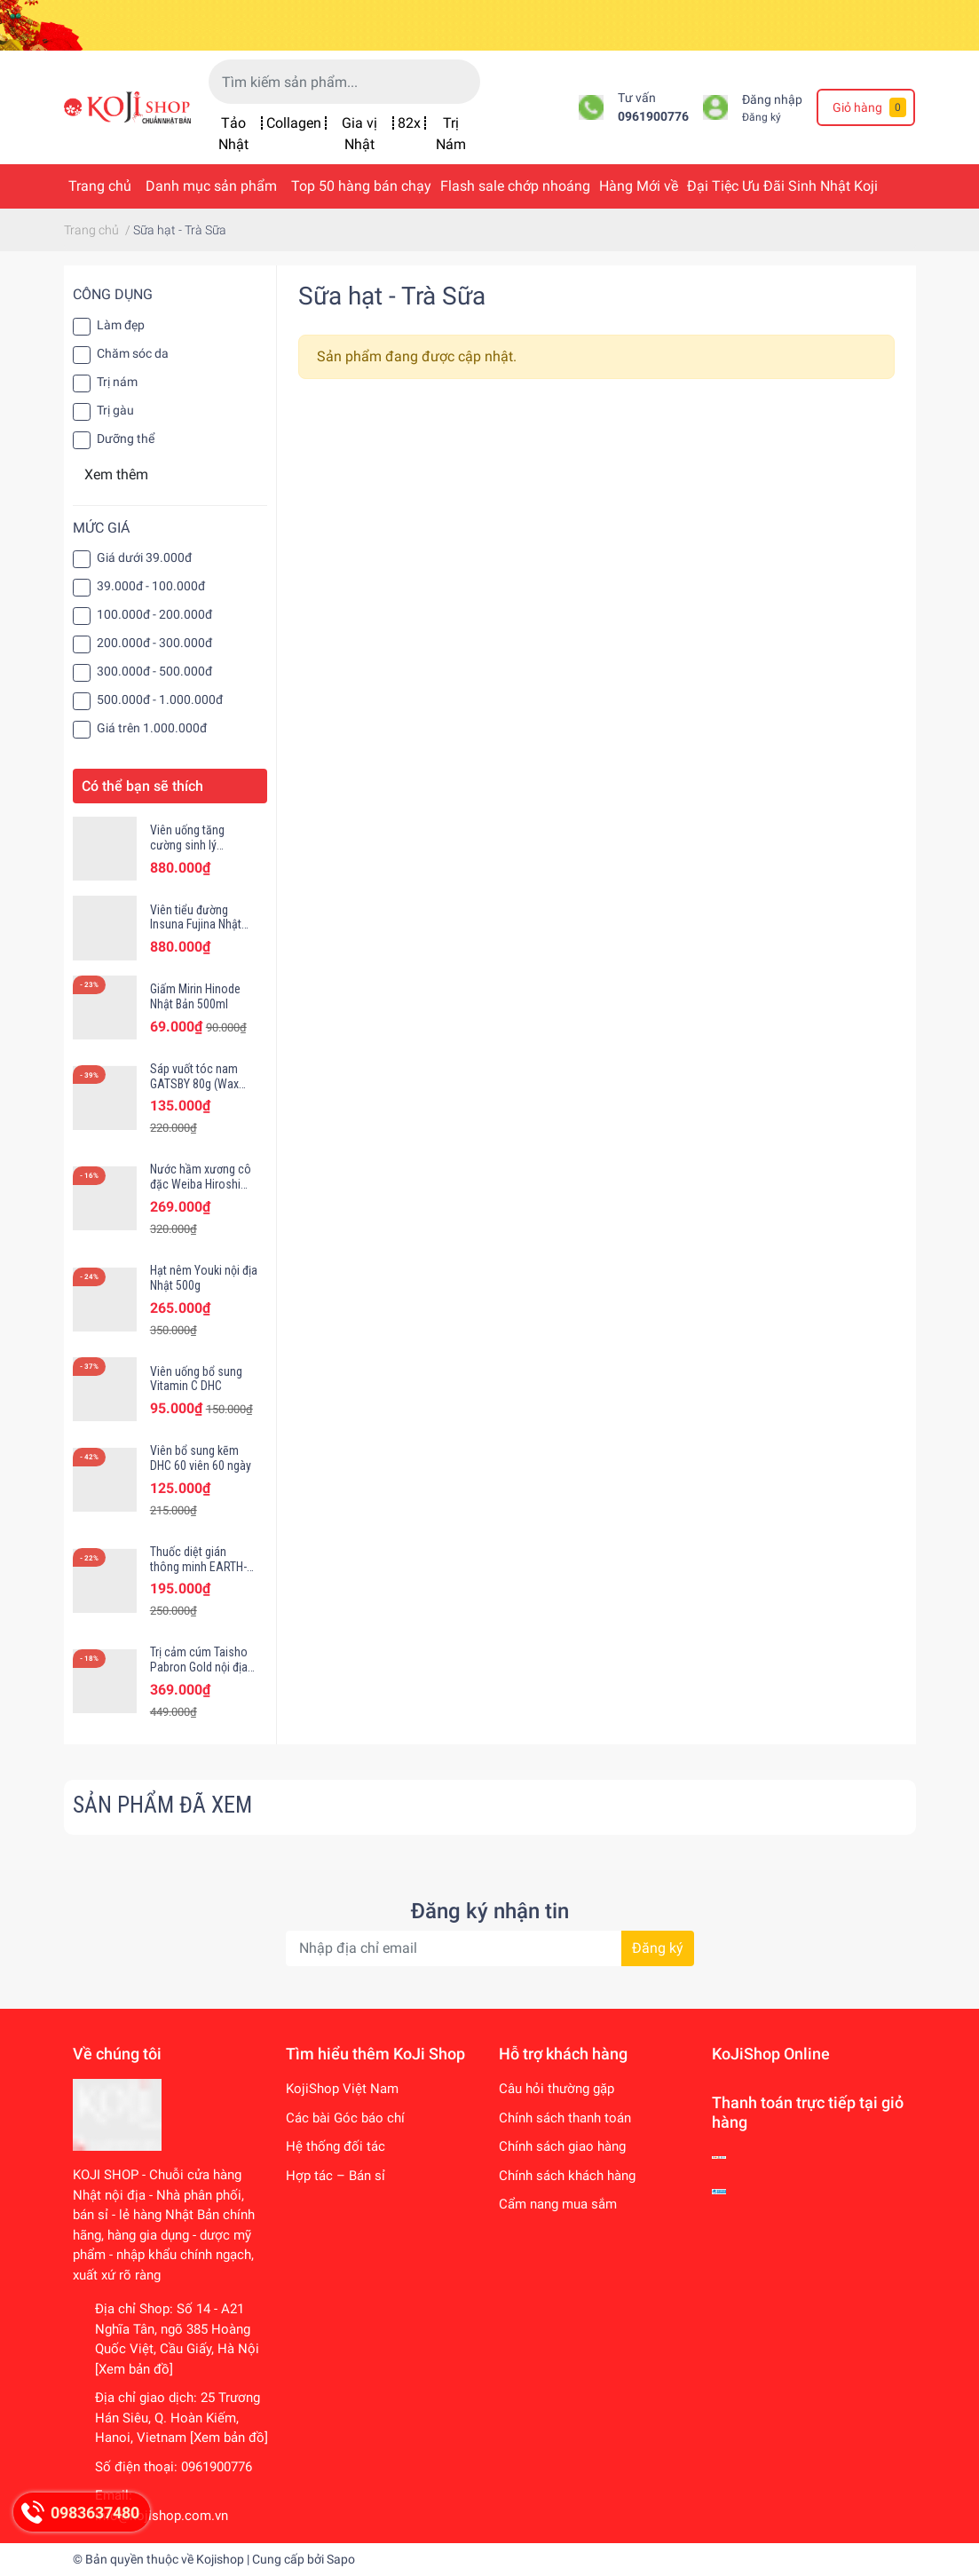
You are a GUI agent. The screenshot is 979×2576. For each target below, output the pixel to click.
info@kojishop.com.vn (161, 2516)
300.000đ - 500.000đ (154, 671)
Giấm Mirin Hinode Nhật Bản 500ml (195, 996)
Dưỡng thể (125, 438)
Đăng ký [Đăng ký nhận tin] (657, 1948)
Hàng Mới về (638, 186)
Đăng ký (761, 117)
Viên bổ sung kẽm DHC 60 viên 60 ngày (200, 1458)
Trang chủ (99, 186)
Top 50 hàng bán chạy (361, 186)
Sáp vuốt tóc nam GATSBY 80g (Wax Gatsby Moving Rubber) (194, 1091)
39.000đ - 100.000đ (151, 586)
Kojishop (220, 2559)
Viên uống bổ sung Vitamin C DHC (196, 1379)
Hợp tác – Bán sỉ (335, 2176)
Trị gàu (115, 410)
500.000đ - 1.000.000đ (160, 699)
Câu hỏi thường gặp (556, 2089)
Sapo (341, 2559)
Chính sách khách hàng (567, 2176)
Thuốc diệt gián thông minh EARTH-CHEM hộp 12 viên (198, 1567)
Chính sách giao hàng (562, 2146)
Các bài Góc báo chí (345, 2118)
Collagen (293, 123)
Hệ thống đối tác (335, 2146)
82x (409, 123)
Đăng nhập (772, 99)
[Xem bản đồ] (134, 2369)
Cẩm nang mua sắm (558, 2204)
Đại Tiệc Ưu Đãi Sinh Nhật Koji (782, 186)
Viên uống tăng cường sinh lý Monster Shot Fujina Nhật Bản (200, 852)
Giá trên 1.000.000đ (152, 728)
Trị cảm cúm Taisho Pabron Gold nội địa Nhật (199, 1667)
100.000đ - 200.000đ (154, 614)
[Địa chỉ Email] (490, 1948)
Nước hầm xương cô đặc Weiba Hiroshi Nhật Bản (200, 1184)
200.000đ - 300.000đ (154, 643)
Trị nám (117, 382)
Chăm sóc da (133, 353)
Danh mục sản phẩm (211, 186)
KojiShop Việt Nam (342, 2089)
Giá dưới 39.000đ (144, 557)
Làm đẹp (121, 325)
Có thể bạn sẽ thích (142, 786)
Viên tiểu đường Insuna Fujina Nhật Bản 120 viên (195, 925)
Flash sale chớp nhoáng (515, 186)
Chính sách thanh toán (565, 2118)
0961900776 (653, 116)
